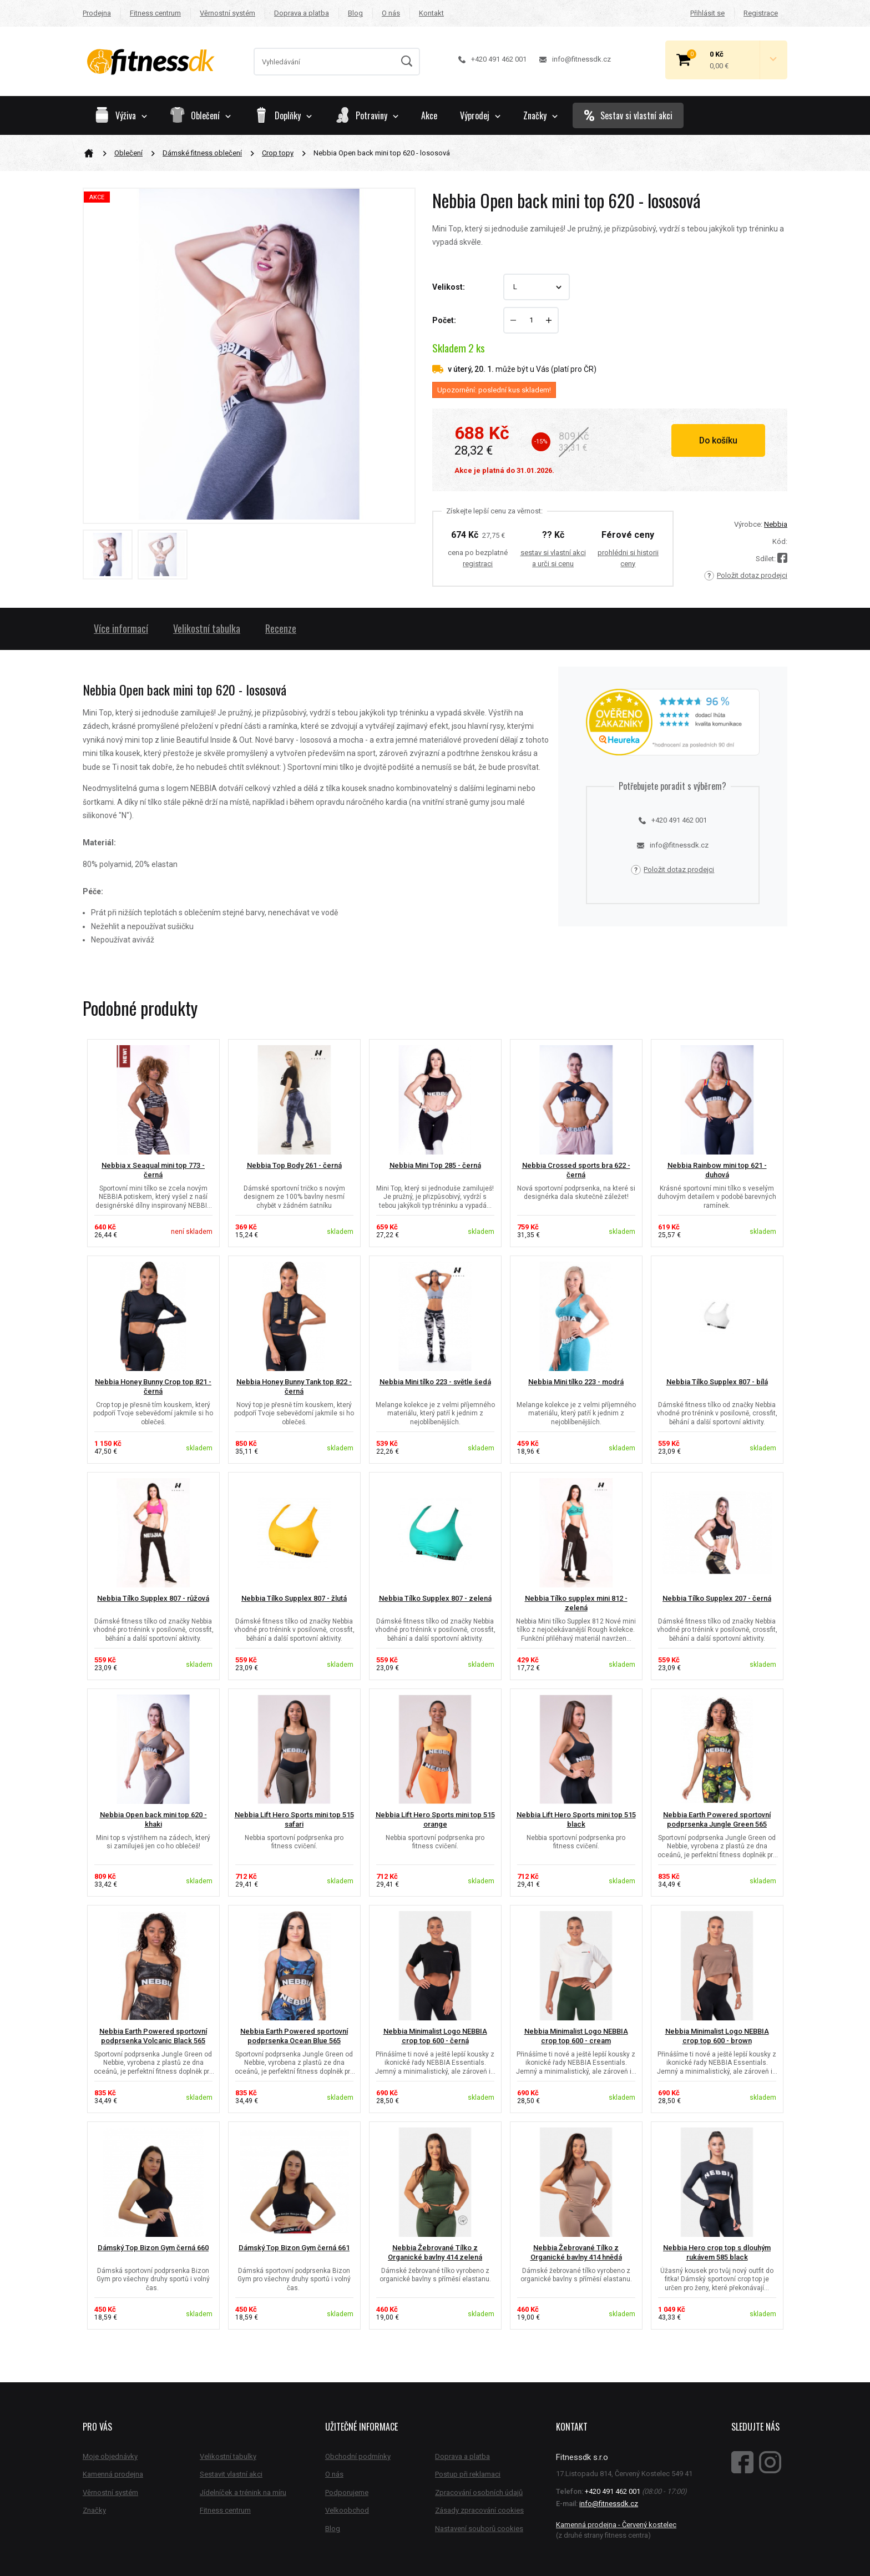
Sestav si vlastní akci (628, 115)
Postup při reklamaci (467, 2474)
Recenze (280, 628)
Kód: (779, 541)
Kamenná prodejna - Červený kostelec (616, 2524)
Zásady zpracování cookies (479, 2510)
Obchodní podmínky (358, 2456)
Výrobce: (748, 524)
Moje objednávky (110, 2456)
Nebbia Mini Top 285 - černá (435, 1165)
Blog (355, 13)
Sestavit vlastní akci (231, 2474)
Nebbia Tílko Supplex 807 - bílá (717, 1382)
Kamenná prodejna (113, 2474)
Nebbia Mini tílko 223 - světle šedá (435, 1382)
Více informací (121, 628)
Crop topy (278, 153)
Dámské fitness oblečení (202, 153)
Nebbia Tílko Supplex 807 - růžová (153, 1598)
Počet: (444, 320)
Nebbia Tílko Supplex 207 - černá (716, 1598)
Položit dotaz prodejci (745, 576)
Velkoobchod (347, 2510)
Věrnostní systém (227, 13)
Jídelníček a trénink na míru (243, 2492)
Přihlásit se (707, 13)
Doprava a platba (301, 13)
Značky (540, 115)
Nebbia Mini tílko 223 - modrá (576, 1382)
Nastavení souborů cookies (479, 2528)
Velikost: (448, 287)
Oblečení (128, 153)
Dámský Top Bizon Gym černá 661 (294, 2248)
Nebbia (775, 524)
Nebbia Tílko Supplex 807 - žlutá (294, 1598)
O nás (391, 13)
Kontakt (431, 13)
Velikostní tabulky (228, 2456)
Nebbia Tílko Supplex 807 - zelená (435, 1598)
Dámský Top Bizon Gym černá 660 (153, 2248)
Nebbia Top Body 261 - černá (294, 1165)
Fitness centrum (155, 13)
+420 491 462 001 (492, 59)
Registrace (760, 13)
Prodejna (97, 13)
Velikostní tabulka (206, 628)
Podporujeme (346, 2492)
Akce (429, 115)
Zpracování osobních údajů (479, 2492)
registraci (478, 563)
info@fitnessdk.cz (575, 59)
